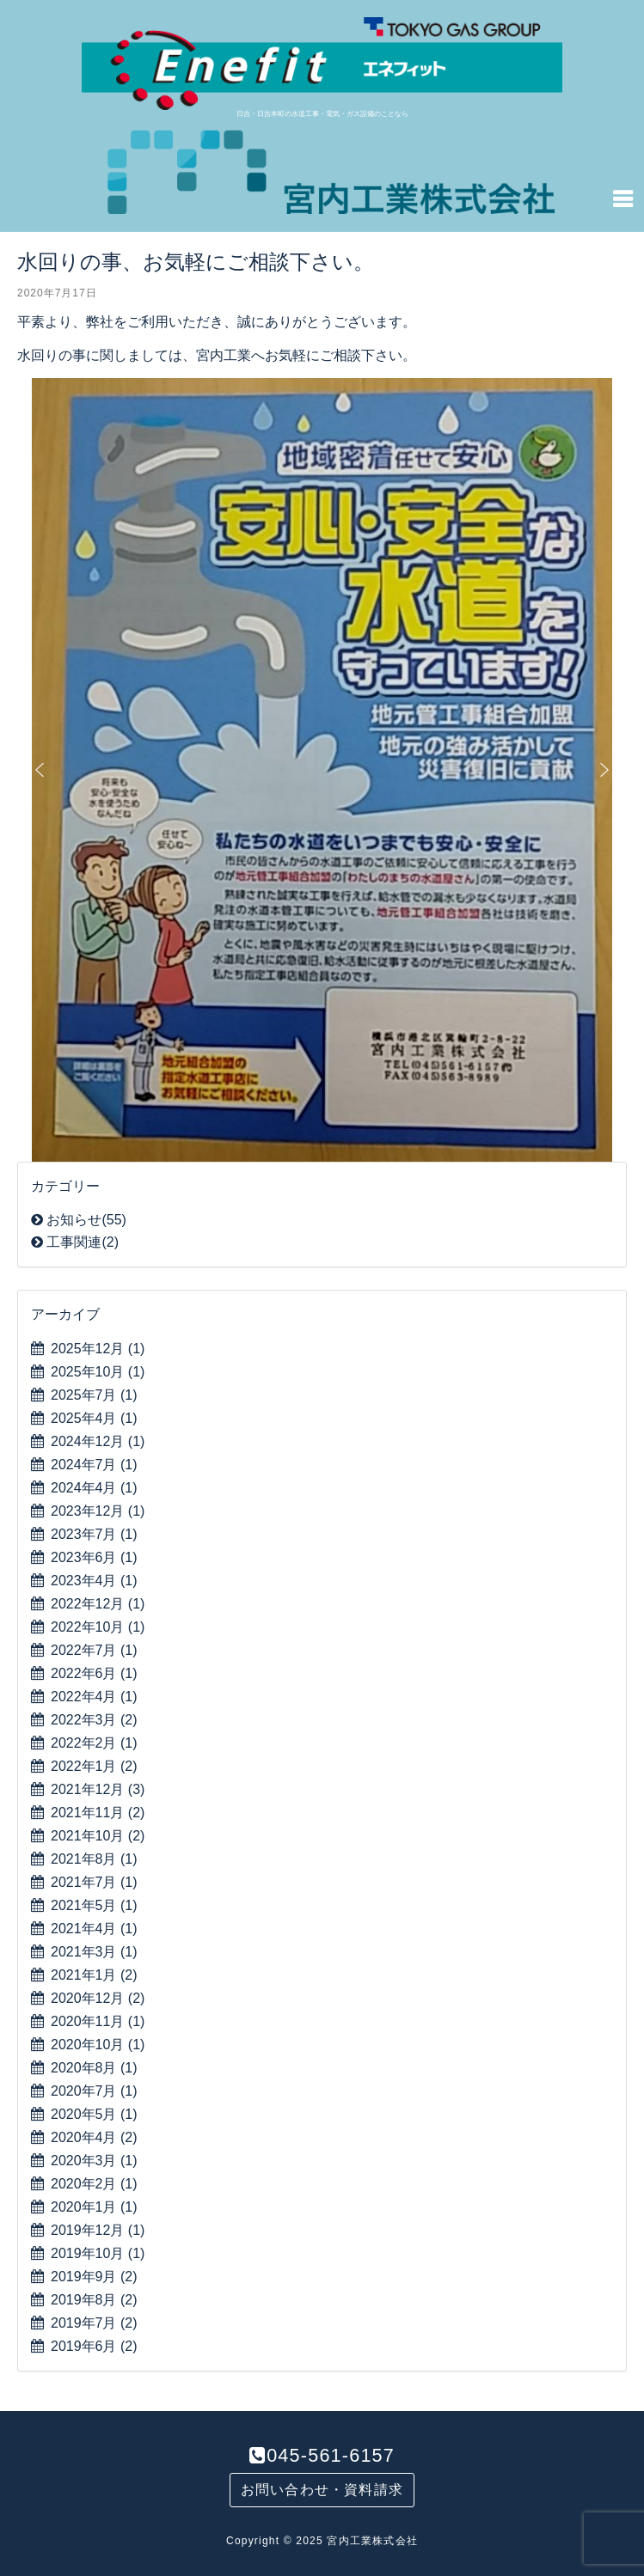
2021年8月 (94, 1859)
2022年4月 (94, 1696)
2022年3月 (94, 1719)
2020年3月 (94, 2160)
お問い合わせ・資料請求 (322, 2489)
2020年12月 (97, 1998)
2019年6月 (94, 2346)
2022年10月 (97, 1627)
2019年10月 (97, 2253)
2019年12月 (97, 2230)
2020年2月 (94, 2183)
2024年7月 (94, 1464)
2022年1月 (94, 1766)
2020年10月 (97, 2044)
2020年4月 (94, 2137)
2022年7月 (94, 1650)
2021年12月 (97, 1789)
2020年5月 (94, 2114)
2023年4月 (94, 1580)
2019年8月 (94, 2299)
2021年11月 (97, 1812)
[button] (39, 769)
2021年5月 (94, 1905)
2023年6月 (94, 1557)
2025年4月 (94, 1418)
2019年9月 (94, 2276)
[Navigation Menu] (622, 197)
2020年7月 (94, 2091)
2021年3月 (94, 1951)
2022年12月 (97, 1603)
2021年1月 (94, 1975)
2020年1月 (94, 2207)
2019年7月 (94, 2323)
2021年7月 (94, 1882)
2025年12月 (97, 1348)
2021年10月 (97, 1835)
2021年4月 (94, 1928)
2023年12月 (97, 1511)
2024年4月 (94, 1487)
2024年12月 (97, 1441)
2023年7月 (94, 1534)
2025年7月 (94, 1395)
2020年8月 (94, 2067)
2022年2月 (94, 1743)
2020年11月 (97, 2021)
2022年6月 (94, 1673)
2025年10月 (97, 1371)
